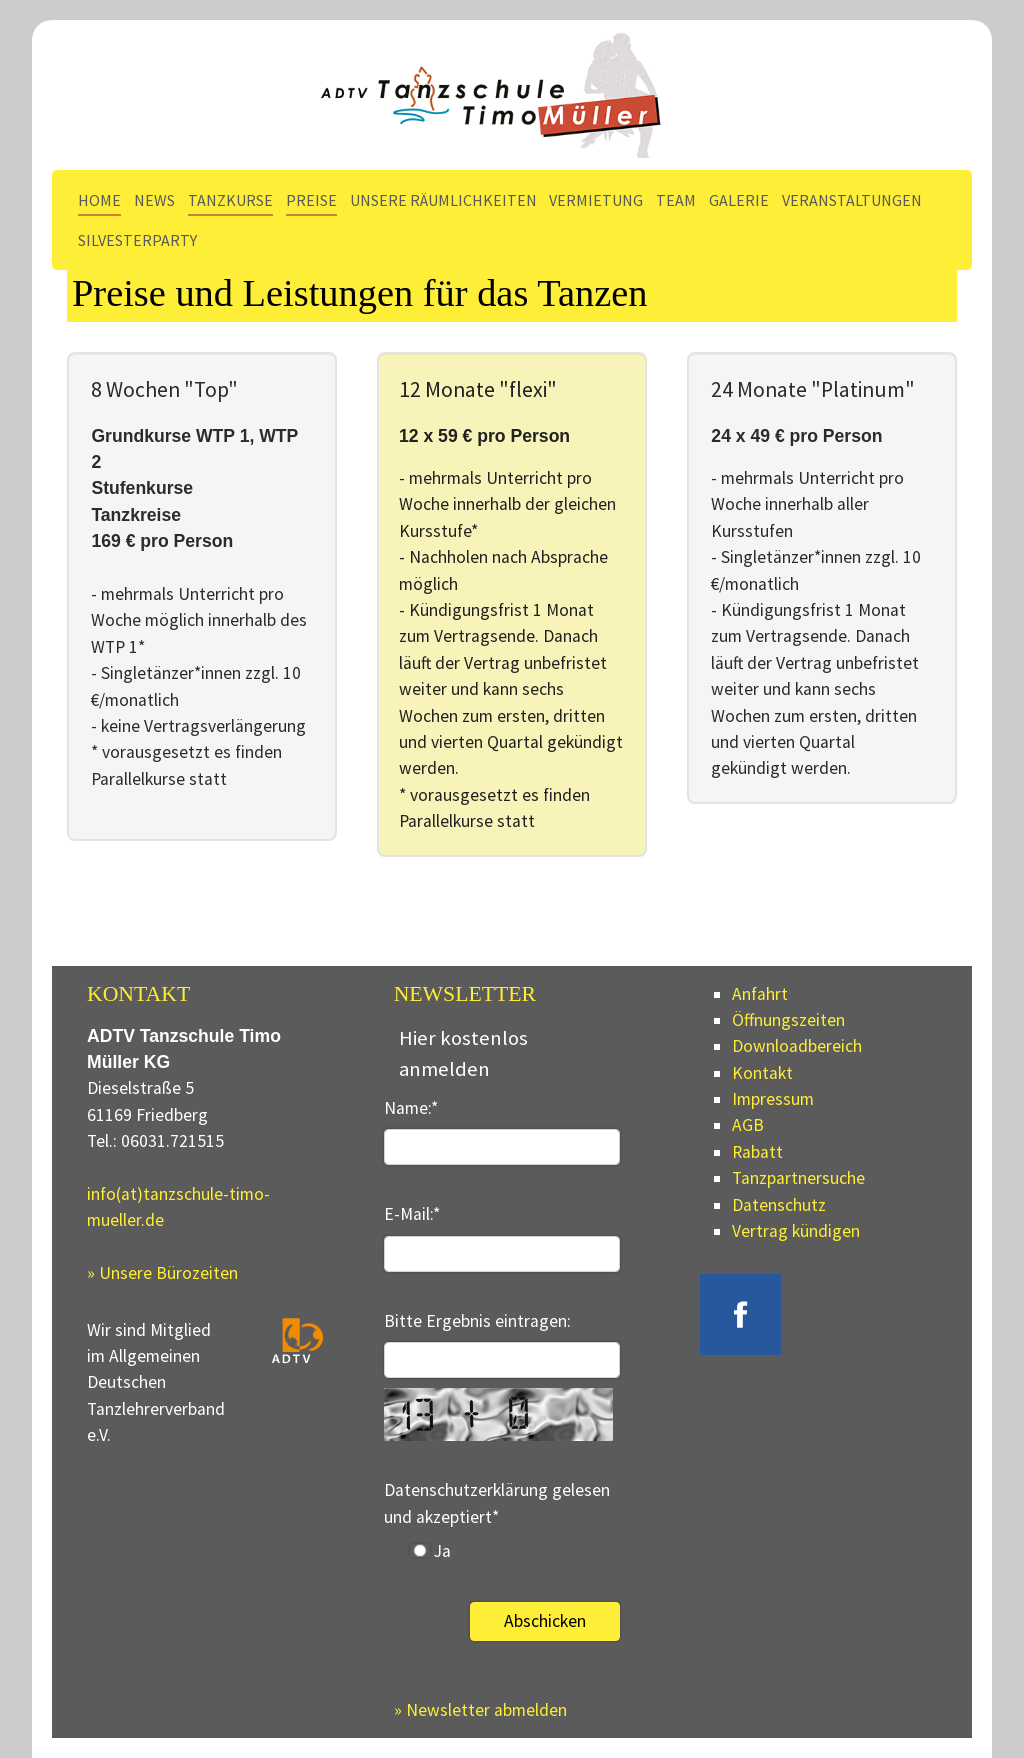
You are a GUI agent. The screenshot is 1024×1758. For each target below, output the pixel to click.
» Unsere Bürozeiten (162, 1273)
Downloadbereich (797, 1046)
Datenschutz (779, 1205)
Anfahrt (760, 994)
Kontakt (762, 1073)
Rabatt (757, 1152)
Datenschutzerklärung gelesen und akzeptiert (497, 1503)
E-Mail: (412, 1214)
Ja (430, 1551)
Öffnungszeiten (788, 1020)
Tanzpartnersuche (798, 1178)
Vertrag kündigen (796, 1231)
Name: (411, 1108)
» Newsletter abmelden (480, 1710)
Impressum (773, 1099)
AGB (748, 1125)
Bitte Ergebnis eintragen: (477, 1321)
